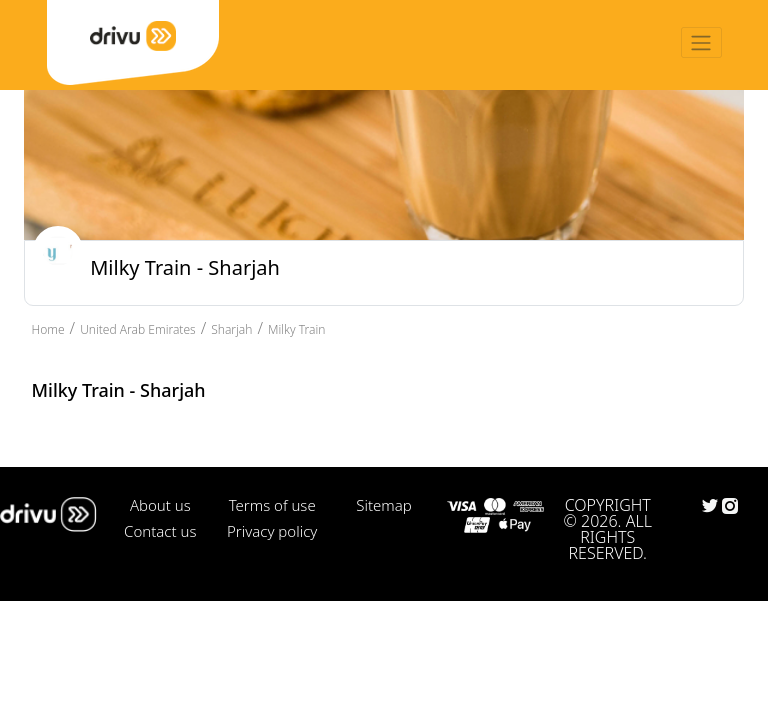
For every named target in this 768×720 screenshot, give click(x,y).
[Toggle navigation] (701, 42)
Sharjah (231, 329)
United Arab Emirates (138, 329)
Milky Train (296, 329)
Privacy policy (272, 531)
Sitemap (383, 505)
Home (48, 329)
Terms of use (272, 505)
